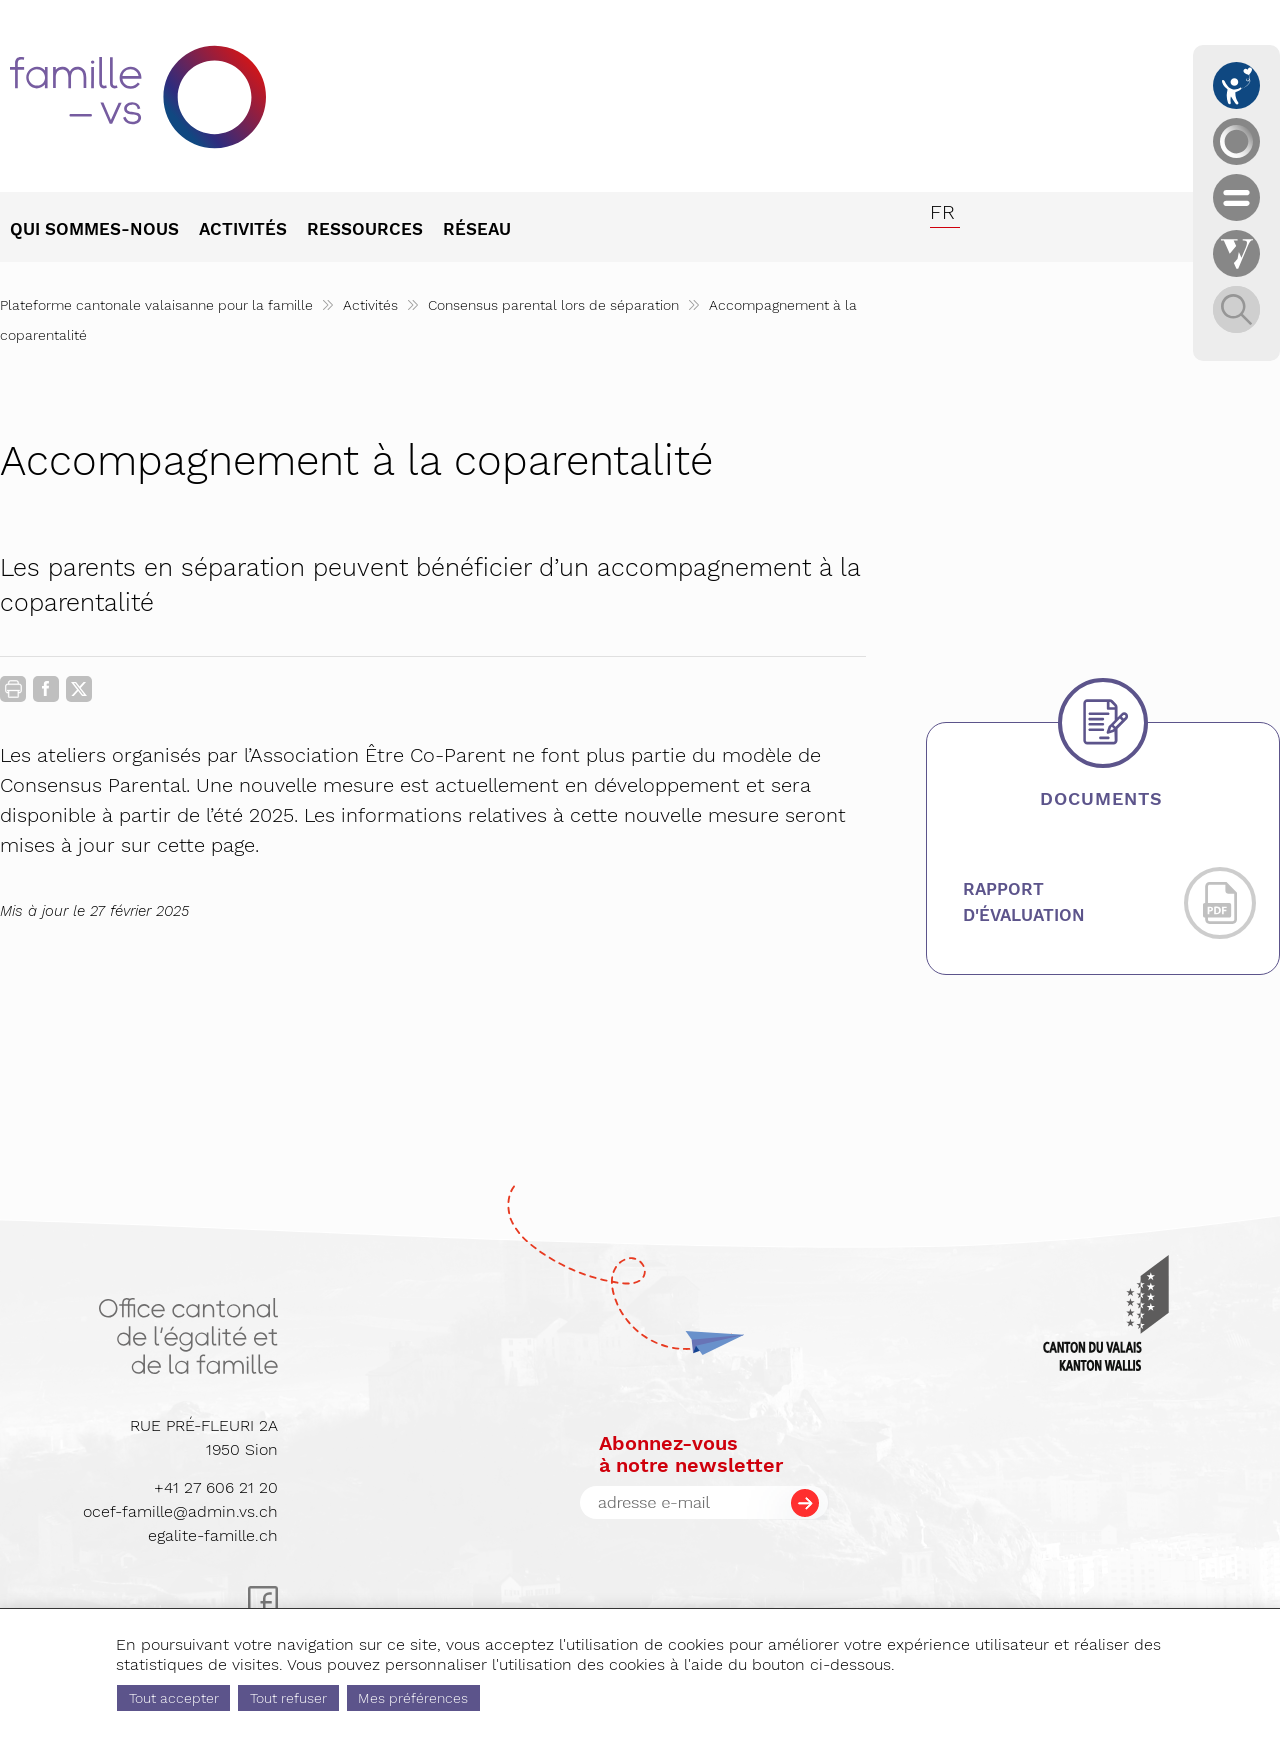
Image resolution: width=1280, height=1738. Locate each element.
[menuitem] (104, 231)
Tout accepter (174, 1698)
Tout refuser (288, 1698)
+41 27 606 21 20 (216, 1487)
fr (942, 212)
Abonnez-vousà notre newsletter (691, 1454)
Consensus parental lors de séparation (553, 305)
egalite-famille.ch (213, 1535)
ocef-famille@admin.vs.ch (180, 1511)
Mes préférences (413, 1698)
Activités (370, 305)
